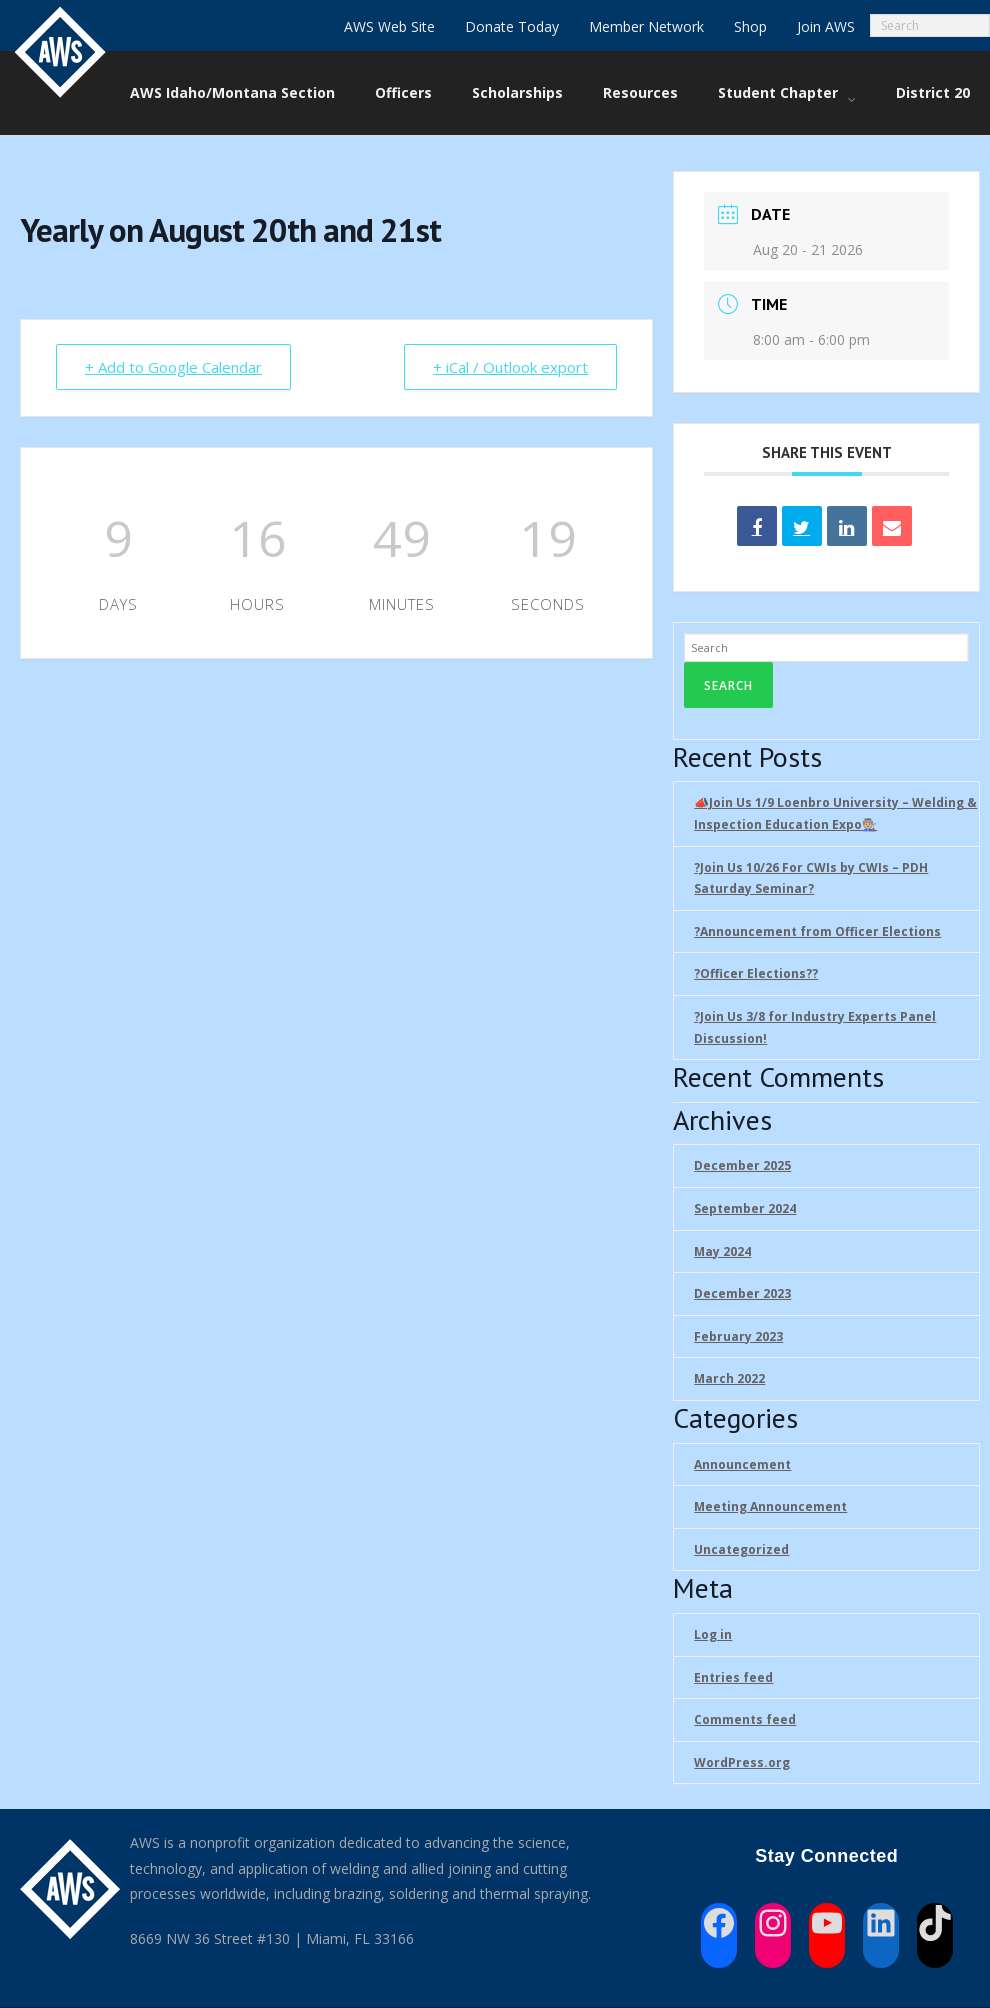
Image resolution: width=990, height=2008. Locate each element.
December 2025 (742, 1165)
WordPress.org (742, 1762)
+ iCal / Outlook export (510, 367)
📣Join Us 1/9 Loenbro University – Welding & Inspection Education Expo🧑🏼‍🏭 (835, 813)
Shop (750, 26)
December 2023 (742, 1293)
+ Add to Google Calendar (173, 367)
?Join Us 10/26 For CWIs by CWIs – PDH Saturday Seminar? (811, 878)
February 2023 (738, 1336)
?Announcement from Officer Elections (817, 931)
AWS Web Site (389, 26)
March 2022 (729, 1378)
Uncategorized (741, 1549)
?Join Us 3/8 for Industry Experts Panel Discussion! (815, 1027)
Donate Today (512, 26)
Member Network (646, 26)
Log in (713, 1634)
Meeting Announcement (770, 1506)
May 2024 (722, 1251)
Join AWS (826, 26)
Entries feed (733, 1677)
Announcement (742, 1464)
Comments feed (745, 1719)
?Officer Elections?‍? (756, 973)
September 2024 (745, 1208)
